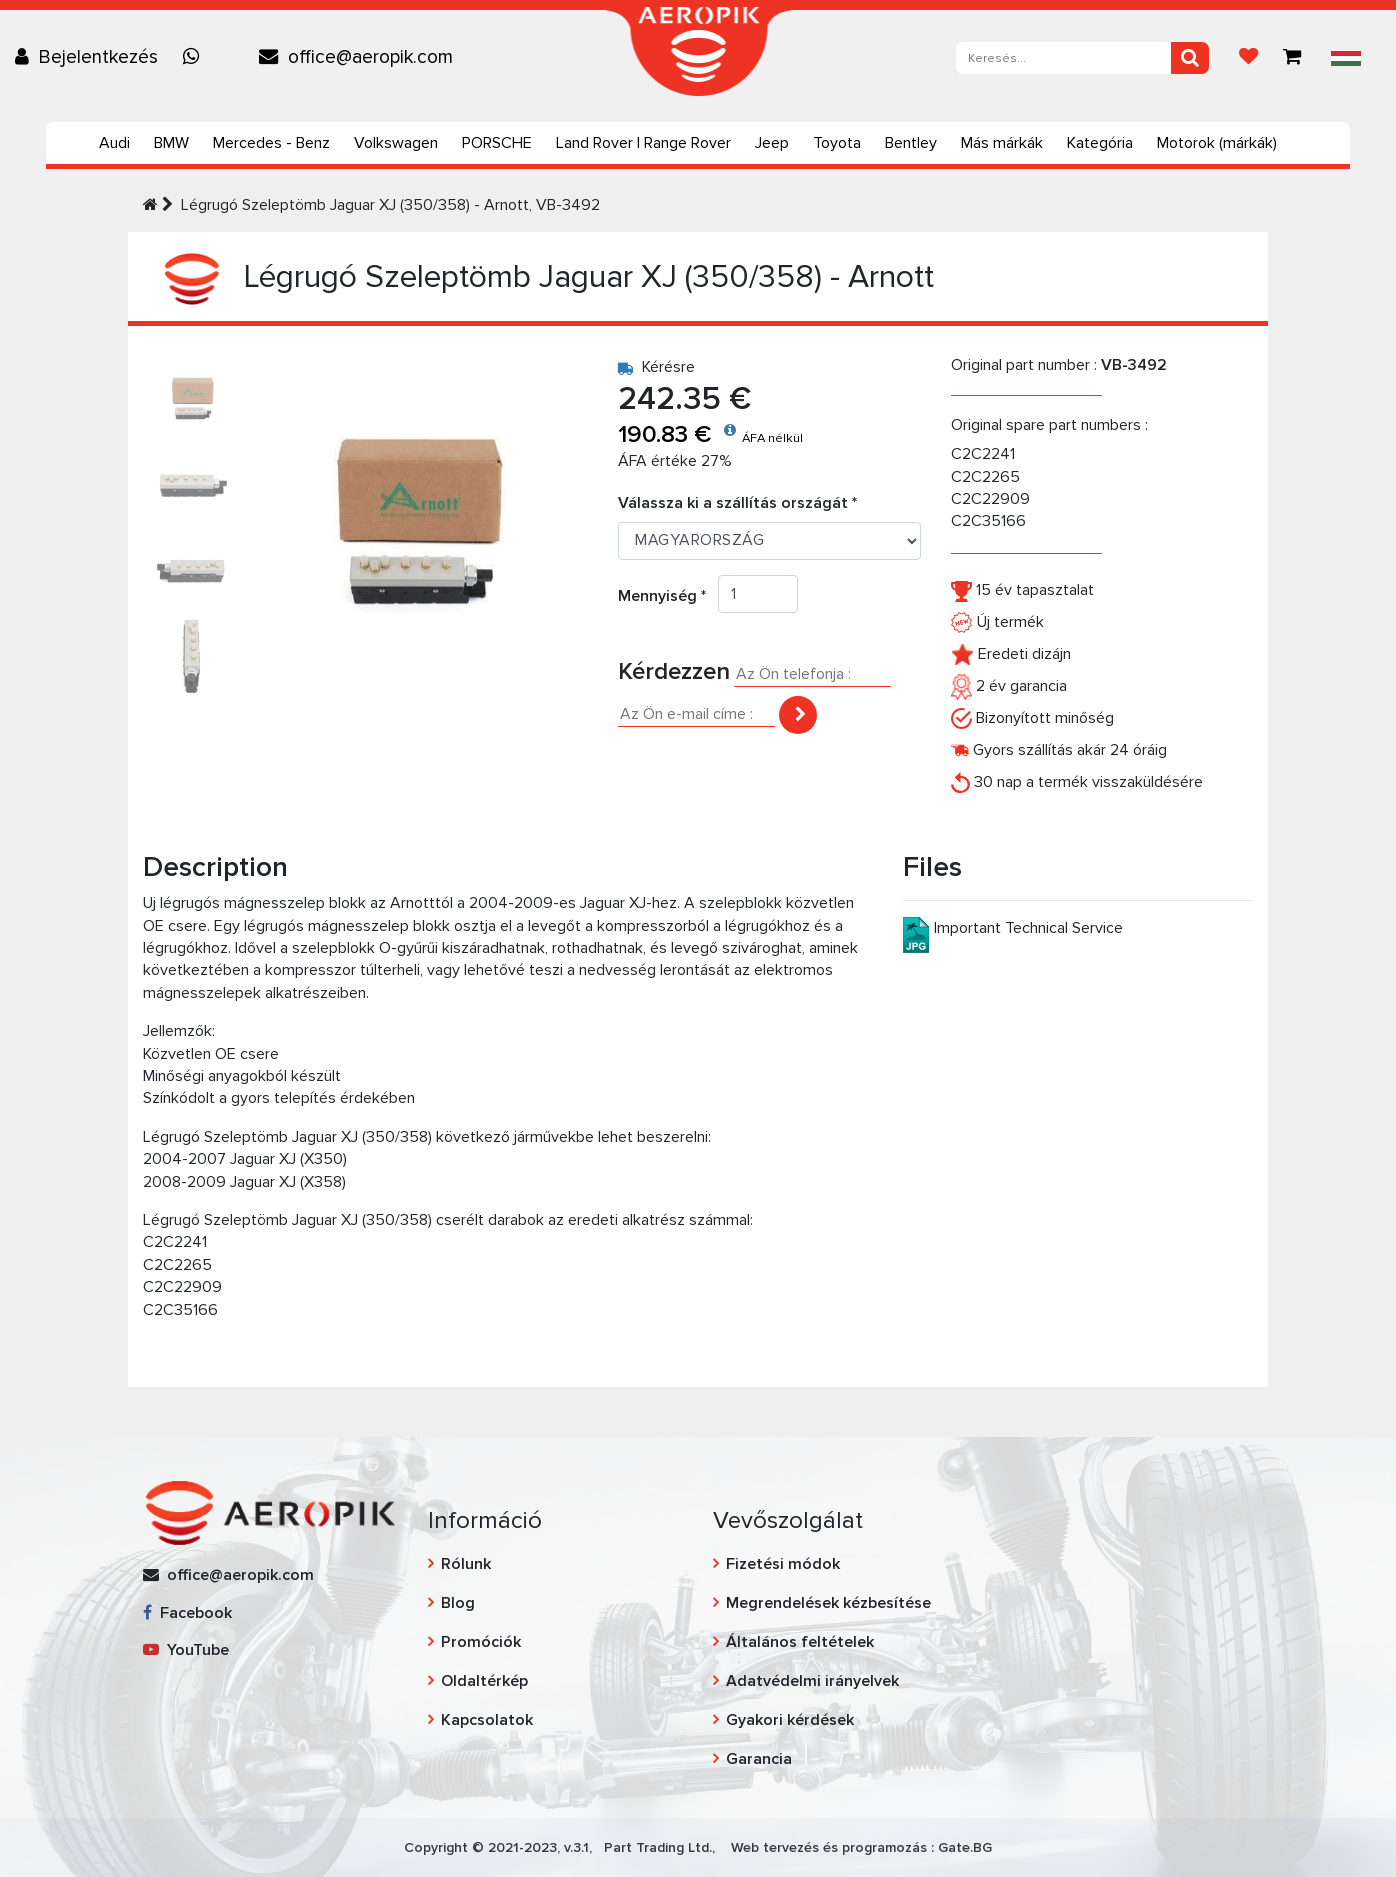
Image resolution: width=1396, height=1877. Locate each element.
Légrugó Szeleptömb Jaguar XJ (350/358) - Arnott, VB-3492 (390, 205)
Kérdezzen (674, 671)
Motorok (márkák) (1217, 143)
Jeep (772, 143)
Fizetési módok (783, 1564)
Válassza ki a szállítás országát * (737, 503)
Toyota (837, 143)
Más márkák (1002, 143)
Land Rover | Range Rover (643, 143)
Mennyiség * (668, 596)
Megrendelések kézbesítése (828, 1603)
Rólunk (466, 1564)
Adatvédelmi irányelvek (812, 1681)
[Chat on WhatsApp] (196, 57)
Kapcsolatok (487, 1720)
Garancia (759, 1759)
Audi (114, 143)
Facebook (187, 1613)
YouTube (186, 1650)
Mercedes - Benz (271, 143)
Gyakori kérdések (790, 1720)
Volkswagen (396, 143)
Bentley (911, 143)
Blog (458, 1603)
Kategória (1100, 143)
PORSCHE (497, 143)
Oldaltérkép (484, 1681)
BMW (171, 143)
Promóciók (481, 1642)
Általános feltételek (800, 1642)
